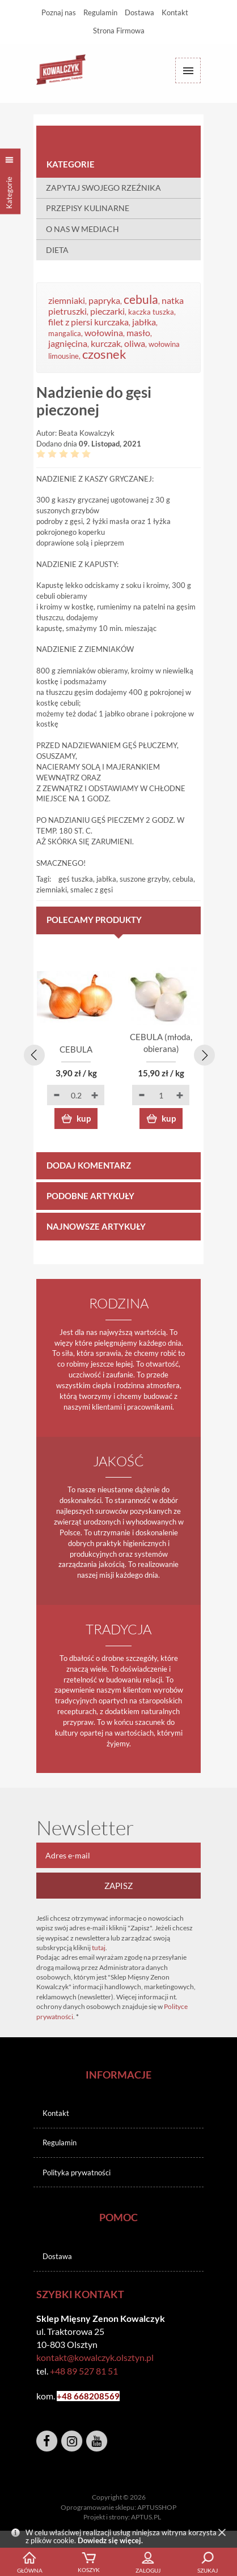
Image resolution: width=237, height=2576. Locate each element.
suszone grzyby (144, 878)
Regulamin (100, 12)
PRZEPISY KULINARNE (87, 208)
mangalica (64, 333)
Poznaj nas (58, 12)
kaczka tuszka (151, 311)
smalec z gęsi (91, 889)
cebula (141, 299)
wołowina (103, 333)
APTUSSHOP (156, 2507)
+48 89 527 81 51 (84, 2370)
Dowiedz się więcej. (110, 2540)
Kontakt (175, 12)
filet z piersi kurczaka (88, 322)
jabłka (144, 322)
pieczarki (107, 311)
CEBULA (76, 1049)
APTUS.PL (146, 2517)
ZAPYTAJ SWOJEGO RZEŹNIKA (103, 187)
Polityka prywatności (77, 2172)
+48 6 (68, 2396)
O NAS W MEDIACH (82, 229)
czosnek (104, 354)
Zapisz (118, 1886)
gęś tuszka (75, 878)
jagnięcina (67, 343)
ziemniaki (66, 300)
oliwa (134, 343)
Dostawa (139, 12)
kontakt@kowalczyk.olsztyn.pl (95, 2357)
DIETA (57, 250)
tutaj (98, 1947)
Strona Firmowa (119, 30)
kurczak (106, 343)
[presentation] (32, 1053)
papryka (104, 300)
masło (138, 333)
